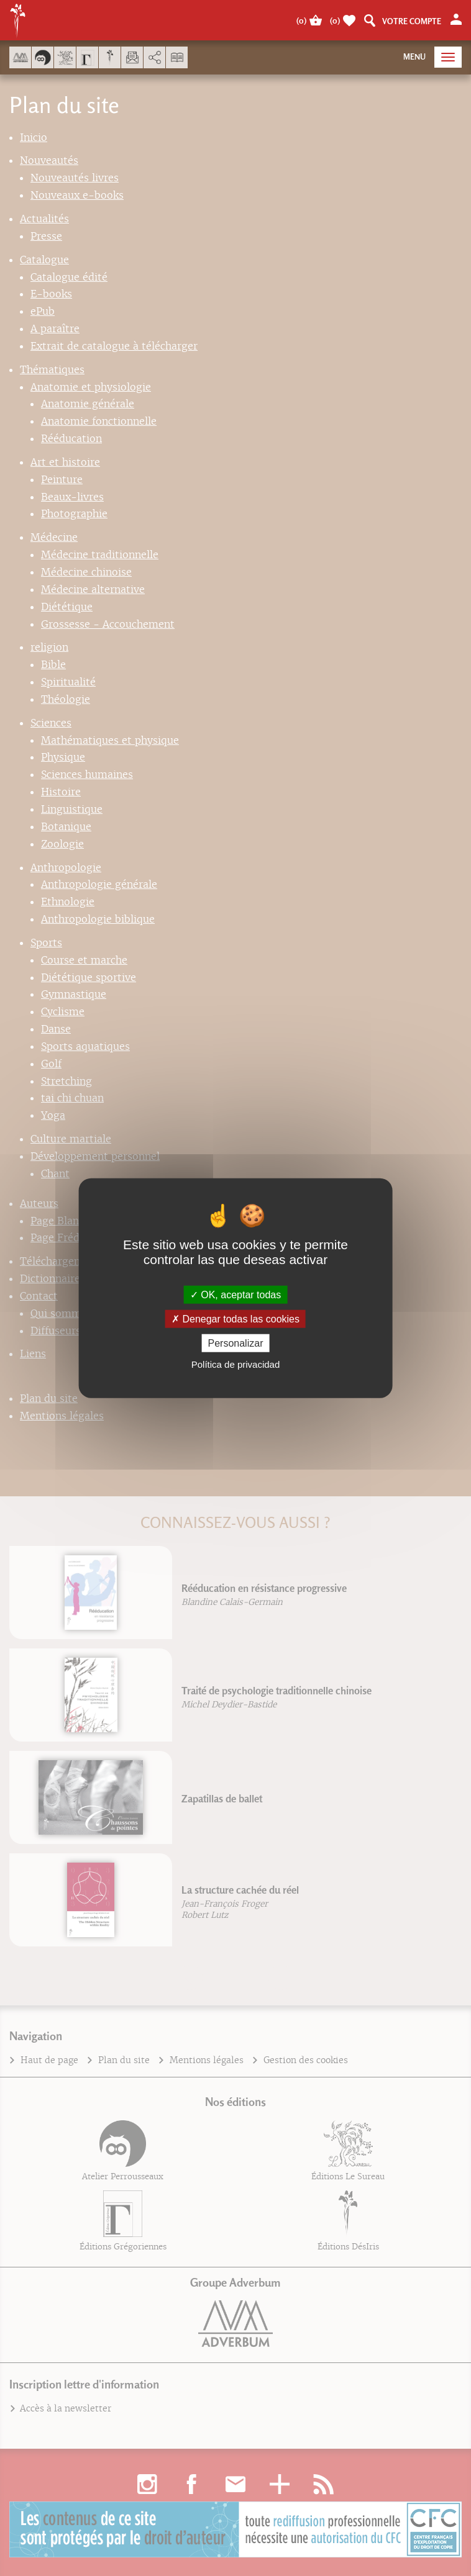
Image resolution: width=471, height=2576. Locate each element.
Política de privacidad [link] (235, 1364)
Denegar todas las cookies (235, 1318)
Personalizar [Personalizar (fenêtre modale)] (235, 1343)
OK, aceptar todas (235, 1294)
